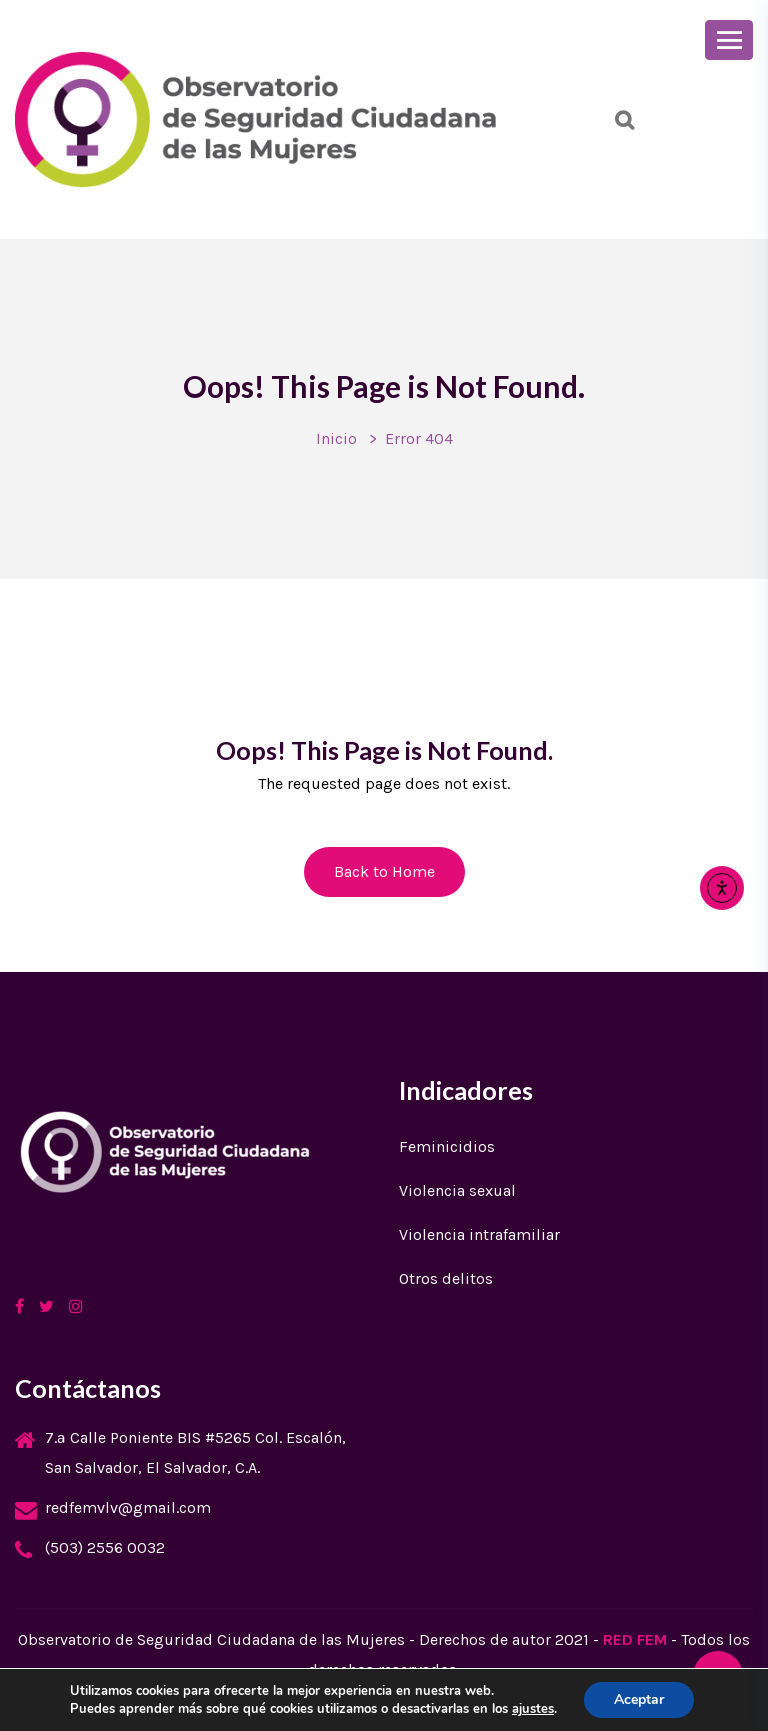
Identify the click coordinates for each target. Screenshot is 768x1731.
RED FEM (635, 1639)
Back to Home (384, 871)
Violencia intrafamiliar (479, 1234)
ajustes (533, 1709)
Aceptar (639, 1699)
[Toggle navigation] (729, 40)
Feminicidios (447, 1146)
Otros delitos (446, 1278)
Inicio (336, 438)
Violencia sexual (457, 1190)
